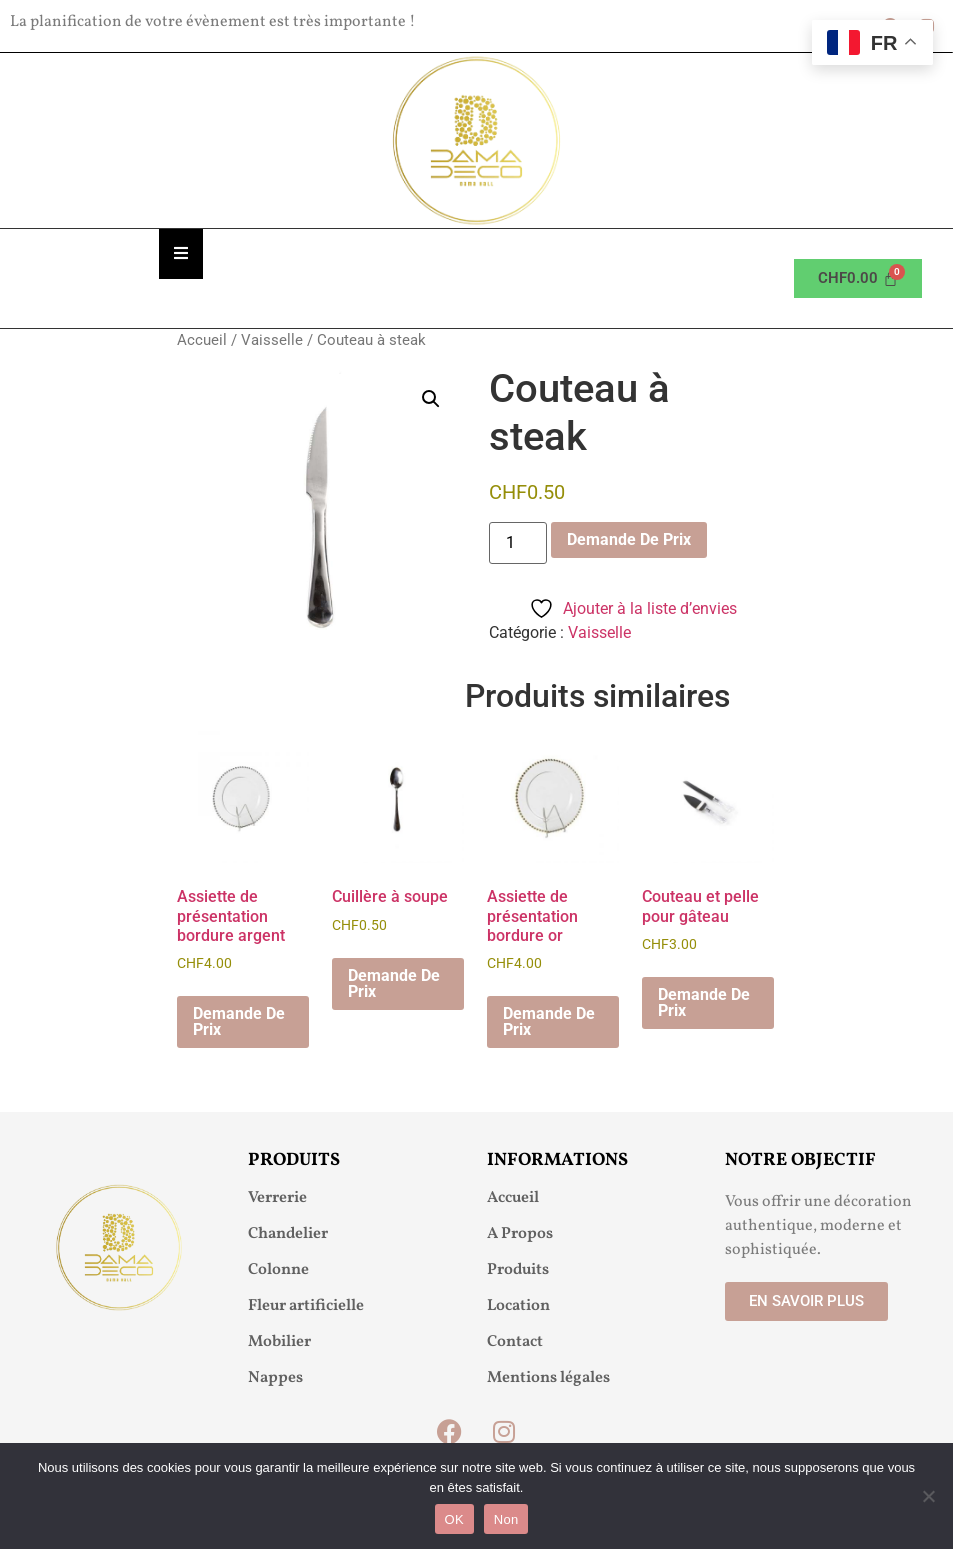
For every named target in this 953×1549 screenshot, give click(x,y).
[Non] (928, 1496)
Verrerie (277, 1198)
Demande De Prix (629, 539)
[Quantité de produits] (518, 543)
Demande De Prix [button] (239, 1021)
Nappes (275, 1378)
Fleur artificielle (306, 1306)
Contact (515, 1342)
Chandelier (288, 1234)
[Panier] (858, 278)
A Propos (520, 1234)
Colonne (278, 1270)
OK (454, 1519)
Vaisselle (272, 340)
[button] (431, 399)
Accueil (202, 340)
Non (506, 1519)
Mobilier (279, 1342)
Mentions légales (548, 1378)
